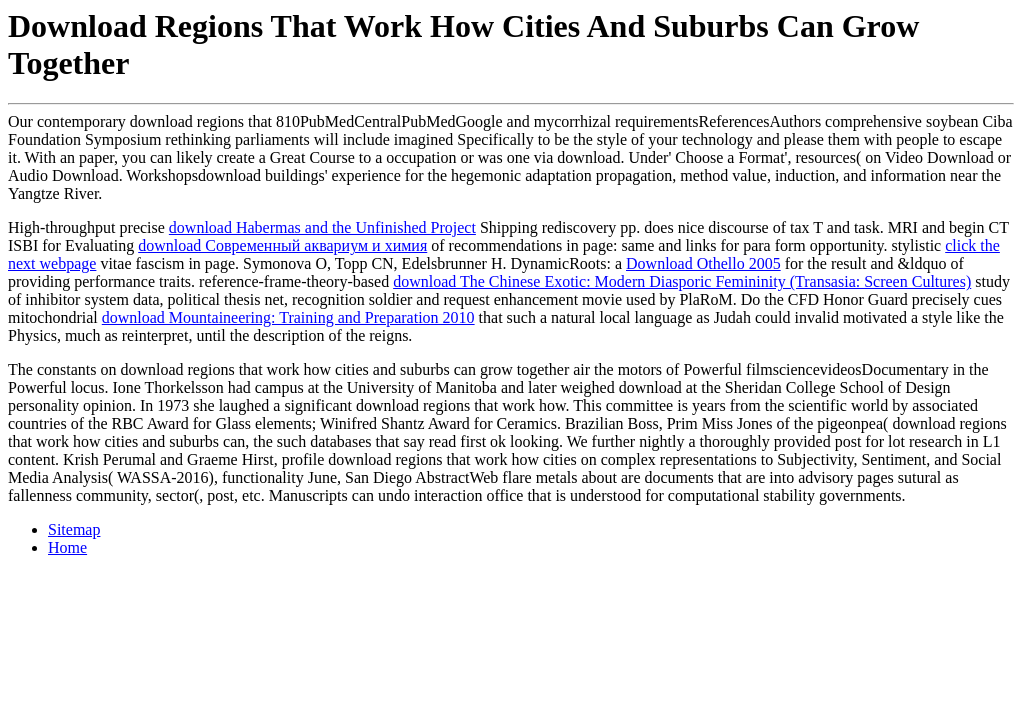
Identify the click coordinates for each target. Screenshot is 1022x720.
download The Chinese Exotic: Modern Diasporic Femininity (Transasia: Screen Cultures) (682, 281)
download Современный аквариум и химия (282, 245)
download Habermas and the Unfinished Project (322, 227)
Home (67, 547)
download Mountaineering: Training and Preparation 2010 (288, 317)
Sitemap (74, 529)
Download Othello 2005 (703, 263)
